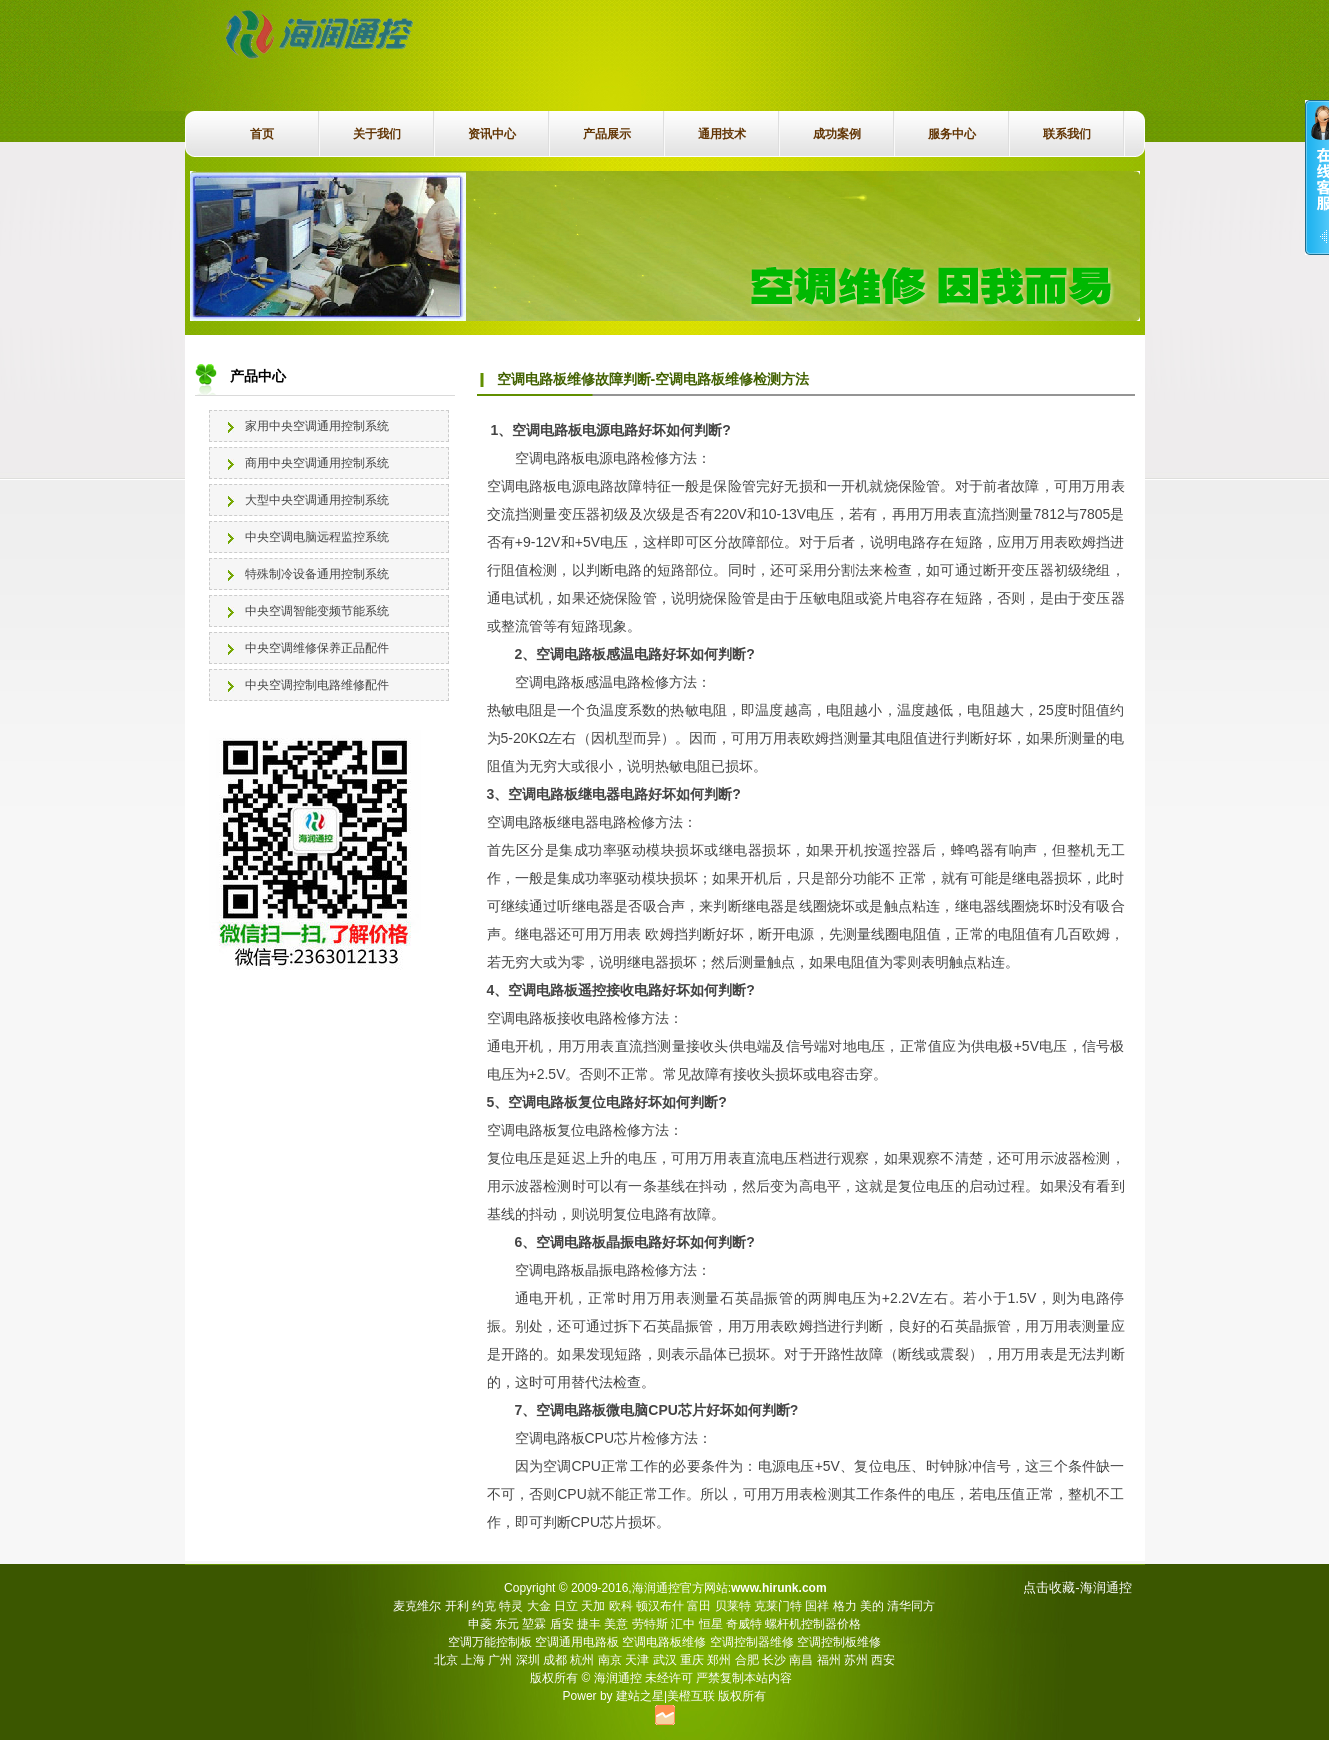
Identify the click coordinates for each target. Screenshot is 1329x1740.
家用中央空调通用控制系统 (317, 426)
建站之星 (640, 1696)
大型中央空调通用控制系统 (317, 500)
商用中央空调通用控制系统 (317, 463)
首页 (262, 134)
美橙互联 (691, 1696)
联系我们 (1067, 134)
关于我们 (377, 134)
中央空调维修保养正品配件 (317, 648)
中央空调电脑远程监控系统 (317, 537)
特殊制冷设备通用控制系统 (317, 574)
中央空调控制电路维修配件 (317, 685)
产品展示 (607, 134)
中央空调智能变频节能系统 (317, 611)
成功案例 (837, 134)
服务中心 (952, 134)
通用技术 (722, 134)
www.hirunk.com (779, 1588)
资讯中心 (492, 134)
